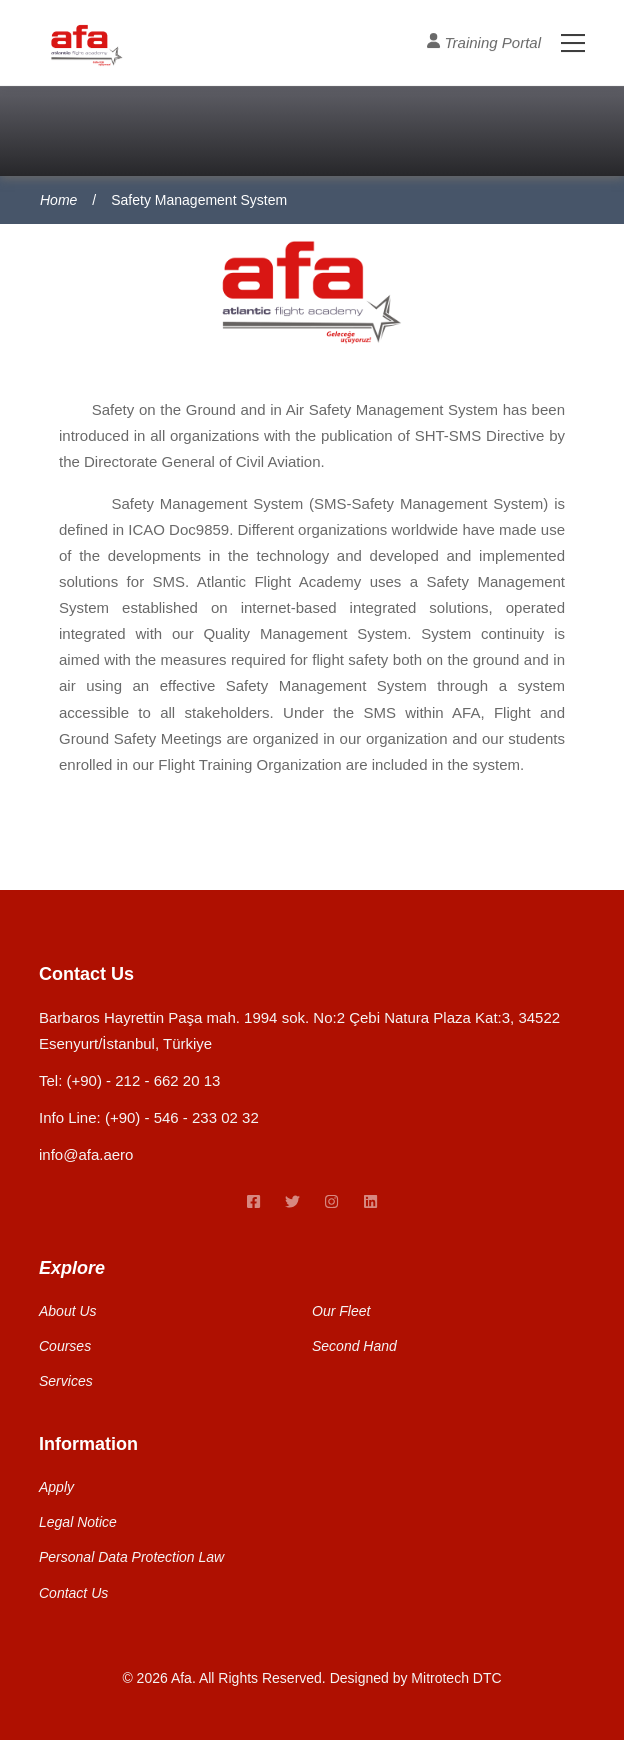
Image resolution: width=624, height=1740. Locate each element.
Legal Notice (78, 1522)
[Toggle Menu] (563, 42)
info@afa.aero (86, 1154)
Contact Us (73, 1593)
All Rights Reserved (260, 1678)
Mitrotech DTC (456, 1678)
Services (66, 1381)
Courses (65, 1346)
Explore (72, 1268)
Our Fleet (341, 1311)
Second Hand (354, 1346)
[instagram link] (331, 1202)
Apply (56, 1487)
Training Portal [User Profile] (484, 41)
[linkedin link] (370, 1202)
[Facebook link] (253, 1202)
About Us (68, 1311)
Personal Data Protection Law (131, 1557)
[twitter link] (292, 1202)
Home (58, 200)
